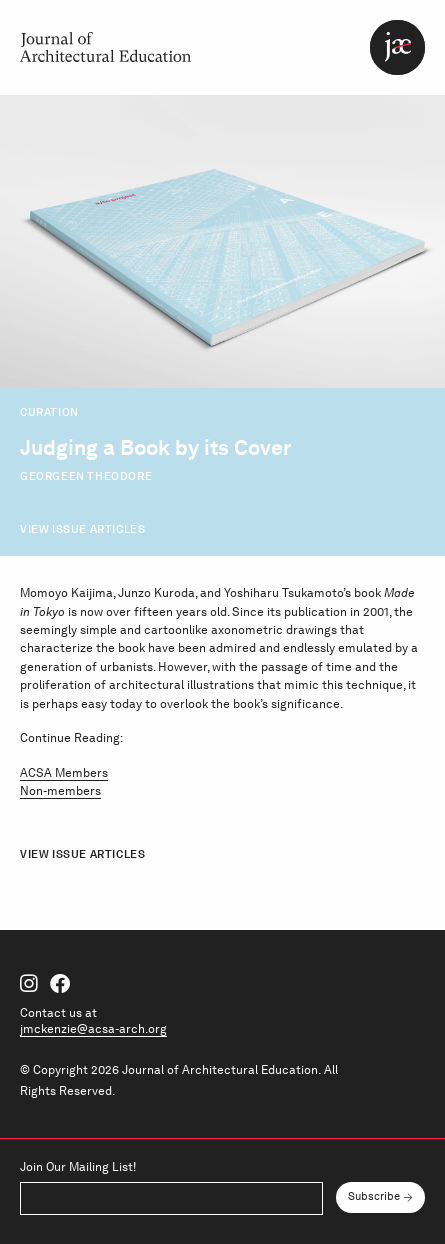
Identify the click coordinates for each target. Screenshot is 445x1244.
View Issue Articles (82, 529)
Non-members (60, 790)
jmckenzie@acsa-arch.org (93, 1028)
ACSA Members (64, 772)
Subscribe (374, 1196)
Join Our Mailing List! (78, 1167)
